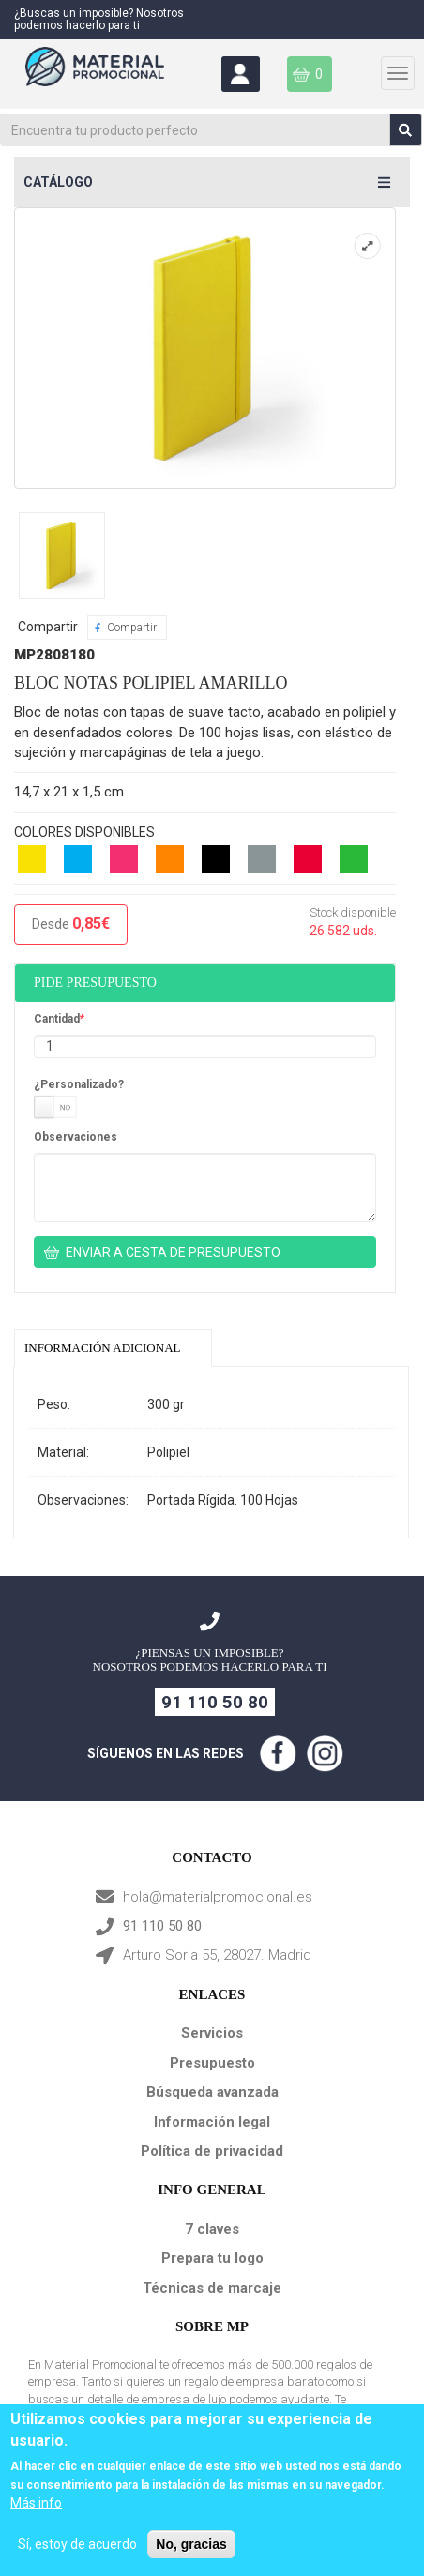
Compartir (132, 627)
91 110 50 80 (214, 1702)
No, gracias (191, 2544)
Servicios (212, 2032)
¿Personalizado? (79, 1084)
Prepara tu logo (212, 2258)
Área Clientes (239, 74)
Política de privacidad (212, 2151)
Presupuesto (212, 2062)
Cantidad (57, 1018)
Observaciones (75, 1137)
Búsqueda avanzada (212, 2092)
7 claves (212, 2228)
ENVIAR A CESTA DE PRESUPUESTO (173, 1252)
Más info (36, 2502)
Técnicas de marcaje (212, 2288)
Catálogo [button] (58, 181)
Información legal (212, 2122)
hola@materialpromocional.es (217, 1896)
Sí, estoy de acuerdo (77, 2544)
